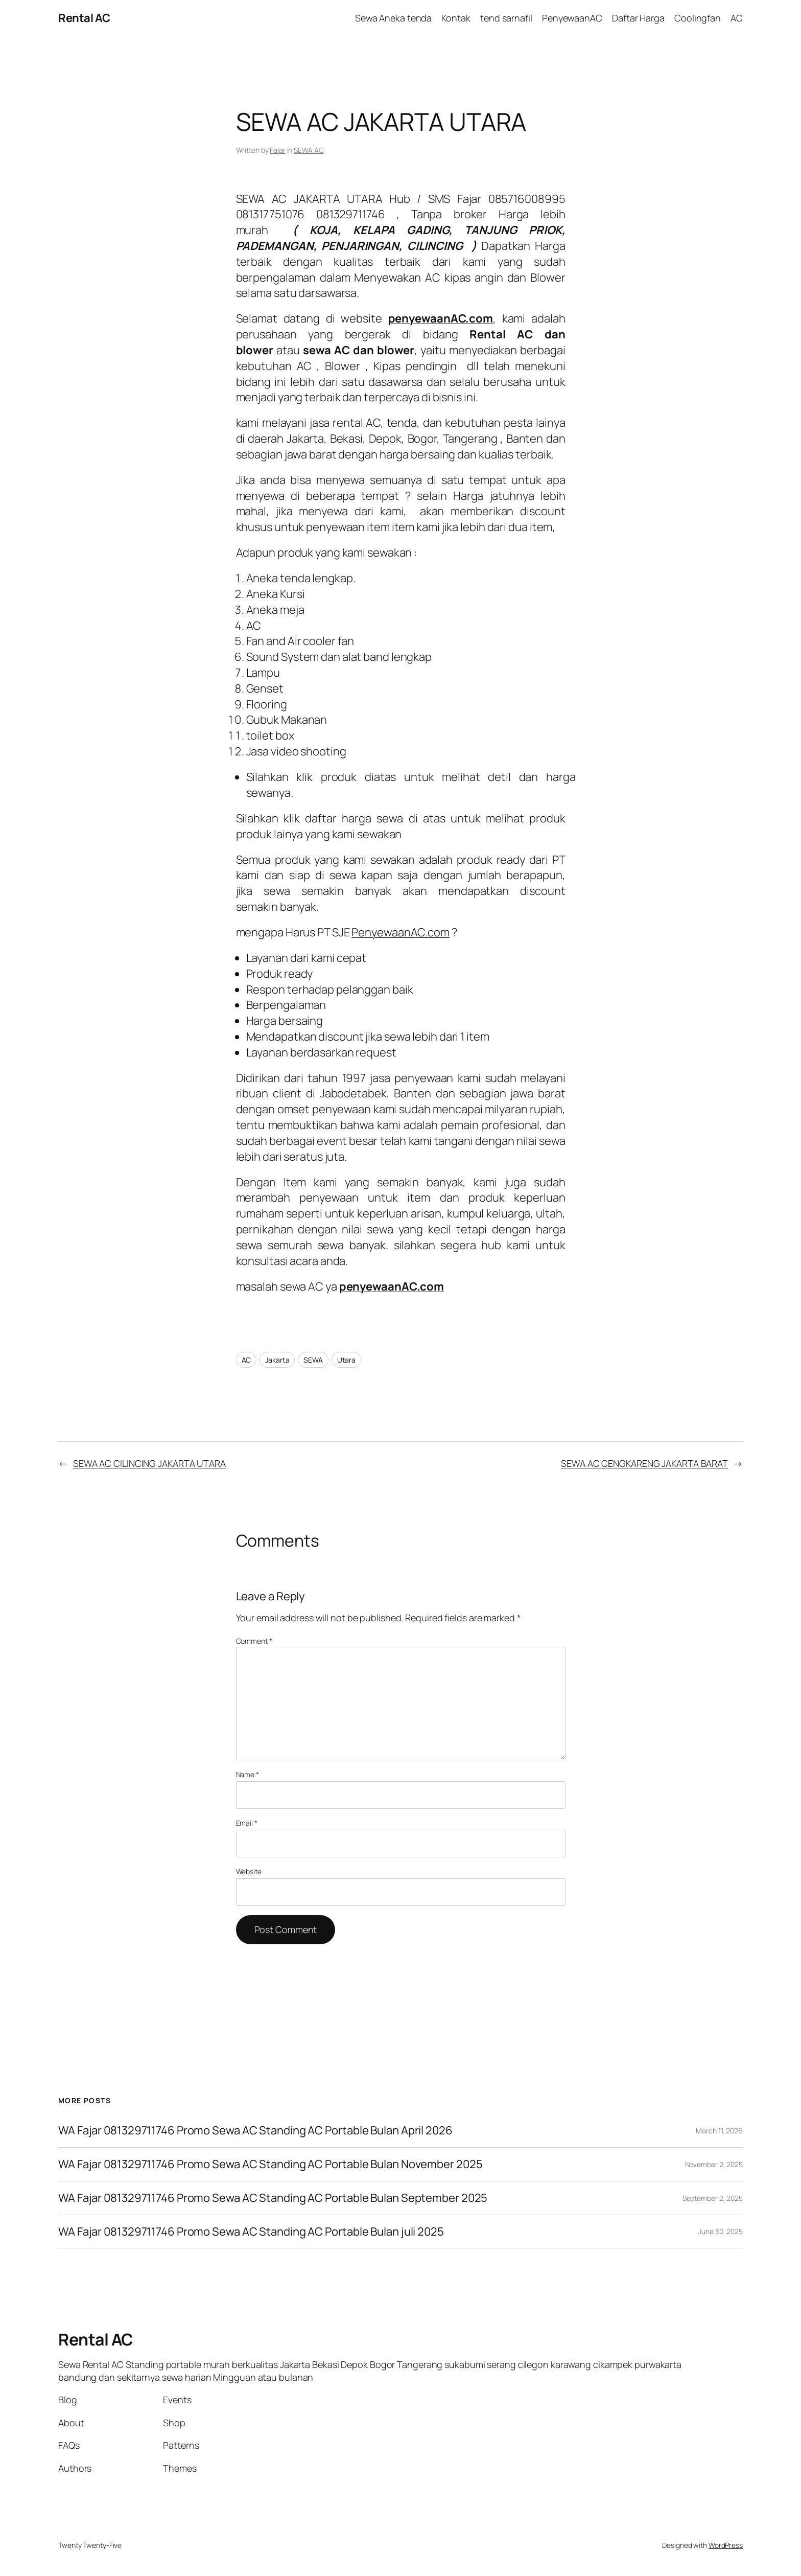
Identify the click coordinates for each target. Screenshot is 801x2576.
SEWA (313, 1360)
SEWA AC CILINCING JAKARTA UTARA (149, 1463)
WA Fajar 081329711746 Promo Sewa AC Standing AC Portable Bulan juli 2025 (251, 2231)
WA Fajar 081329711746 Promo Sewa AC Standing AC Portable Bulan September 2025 (272, 2198)
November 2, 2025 (714, 2164)
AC (246, 1360)
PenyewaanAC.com (400, 932)
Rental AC (84, 18)
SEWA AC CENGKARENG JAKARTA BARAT (644, 1463)
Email (246, 1823)
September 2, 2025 (712, 2198)
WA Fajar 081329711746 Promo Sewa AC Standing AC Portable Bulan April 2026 (255, 2130)
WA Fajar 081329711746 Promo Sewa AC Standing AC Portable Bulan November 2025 (270, 2164)
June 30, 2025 (720, 2231)
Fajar (278, 150)
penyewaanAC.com (391, 1286)
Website (249, 1871)
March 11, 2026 (719, 2130)
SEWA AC (308, 150)
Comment (254, 1641)
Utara (346, 1360)
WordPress (726, 2545)
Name (247, 1774)
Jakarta (277, 1360)
